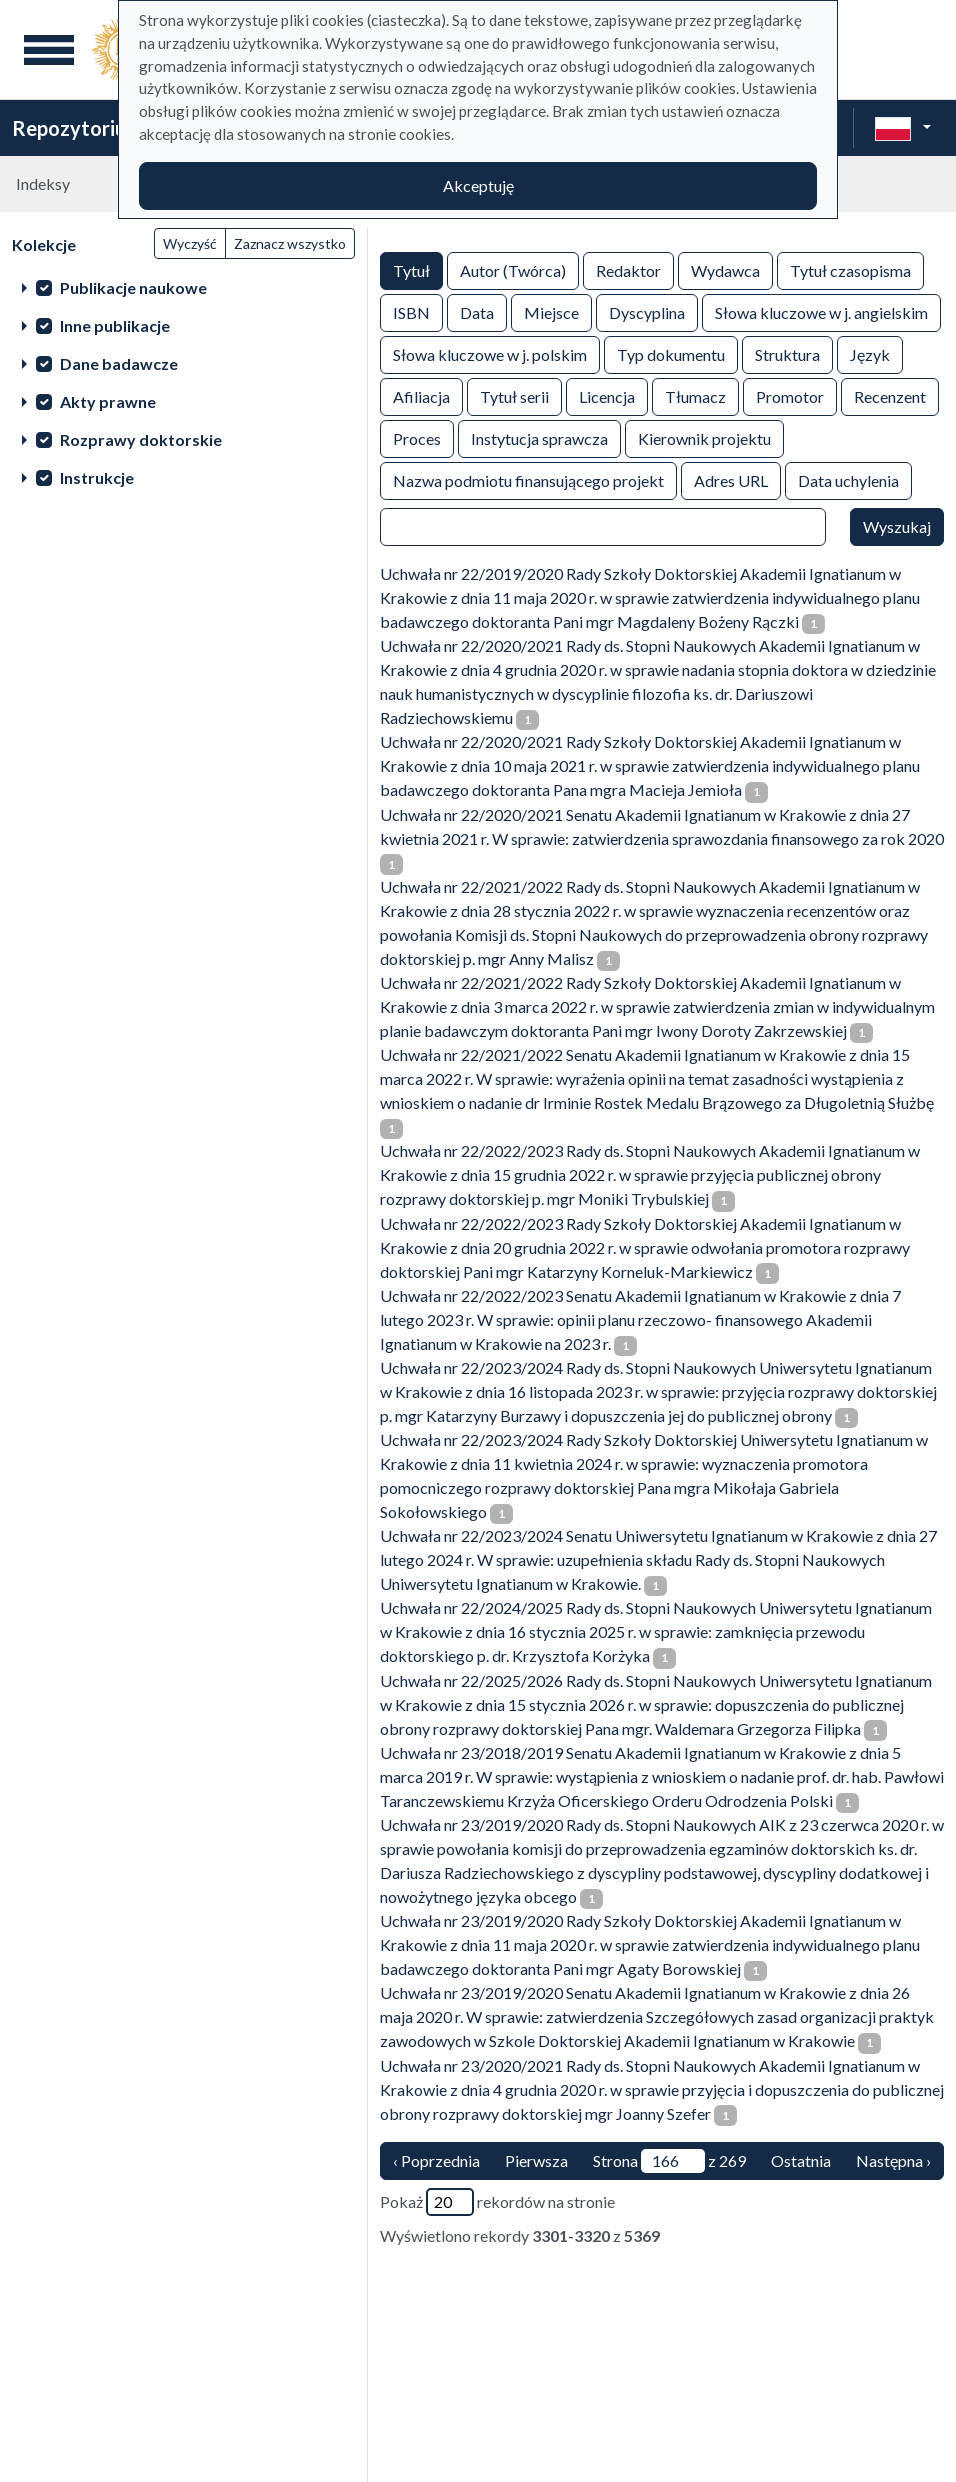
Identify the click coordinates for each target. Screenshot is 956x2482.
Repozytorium (77, 128)
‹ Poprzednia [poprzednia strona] (436, 2160)
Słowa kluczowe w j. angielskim (821, 311)
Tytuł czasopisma (850, 269)
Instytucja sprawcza (539, 437)
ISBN (411, 311)
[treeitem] (183, 287)
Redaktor (628, 269)
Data (477, 311)
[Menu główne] (49, 50)
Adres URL (731, 479)
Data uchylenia (848, 479)
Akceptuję (478, 185)
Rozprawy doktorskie (141, 439)
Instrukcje (97, 477)
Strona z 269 (669, 2161)
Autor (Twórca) (513, 269)
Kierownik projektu (704, 437)
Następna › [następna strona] (893, 2160)
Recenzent (890, 395)
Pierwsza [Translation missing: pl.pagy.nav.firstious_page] (536, 2160)
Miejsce (551, 311)
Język (870, 353)
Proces (417, 437)
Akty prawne (108, 401)
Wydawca (725, 269)
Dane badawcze (119, 363)
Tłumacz (695, 395)
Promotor (790, 395)
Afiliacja (421, 395)
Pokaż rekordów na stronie (497, 2202)
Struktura (787, 353)
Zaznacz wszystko (290, 243)
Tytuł (411, 269)
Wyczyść (190, 243)
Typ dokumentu (671, 353)
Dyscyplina (647, 311)
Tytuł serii (514, 395)
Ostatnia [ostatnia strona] (801, 2160)
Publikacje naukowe (133, 287)
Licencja (607, 395)
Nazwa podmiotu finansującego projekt (528, 479)
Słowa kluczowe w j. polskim (490, 353)
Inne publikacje (115, 325)
